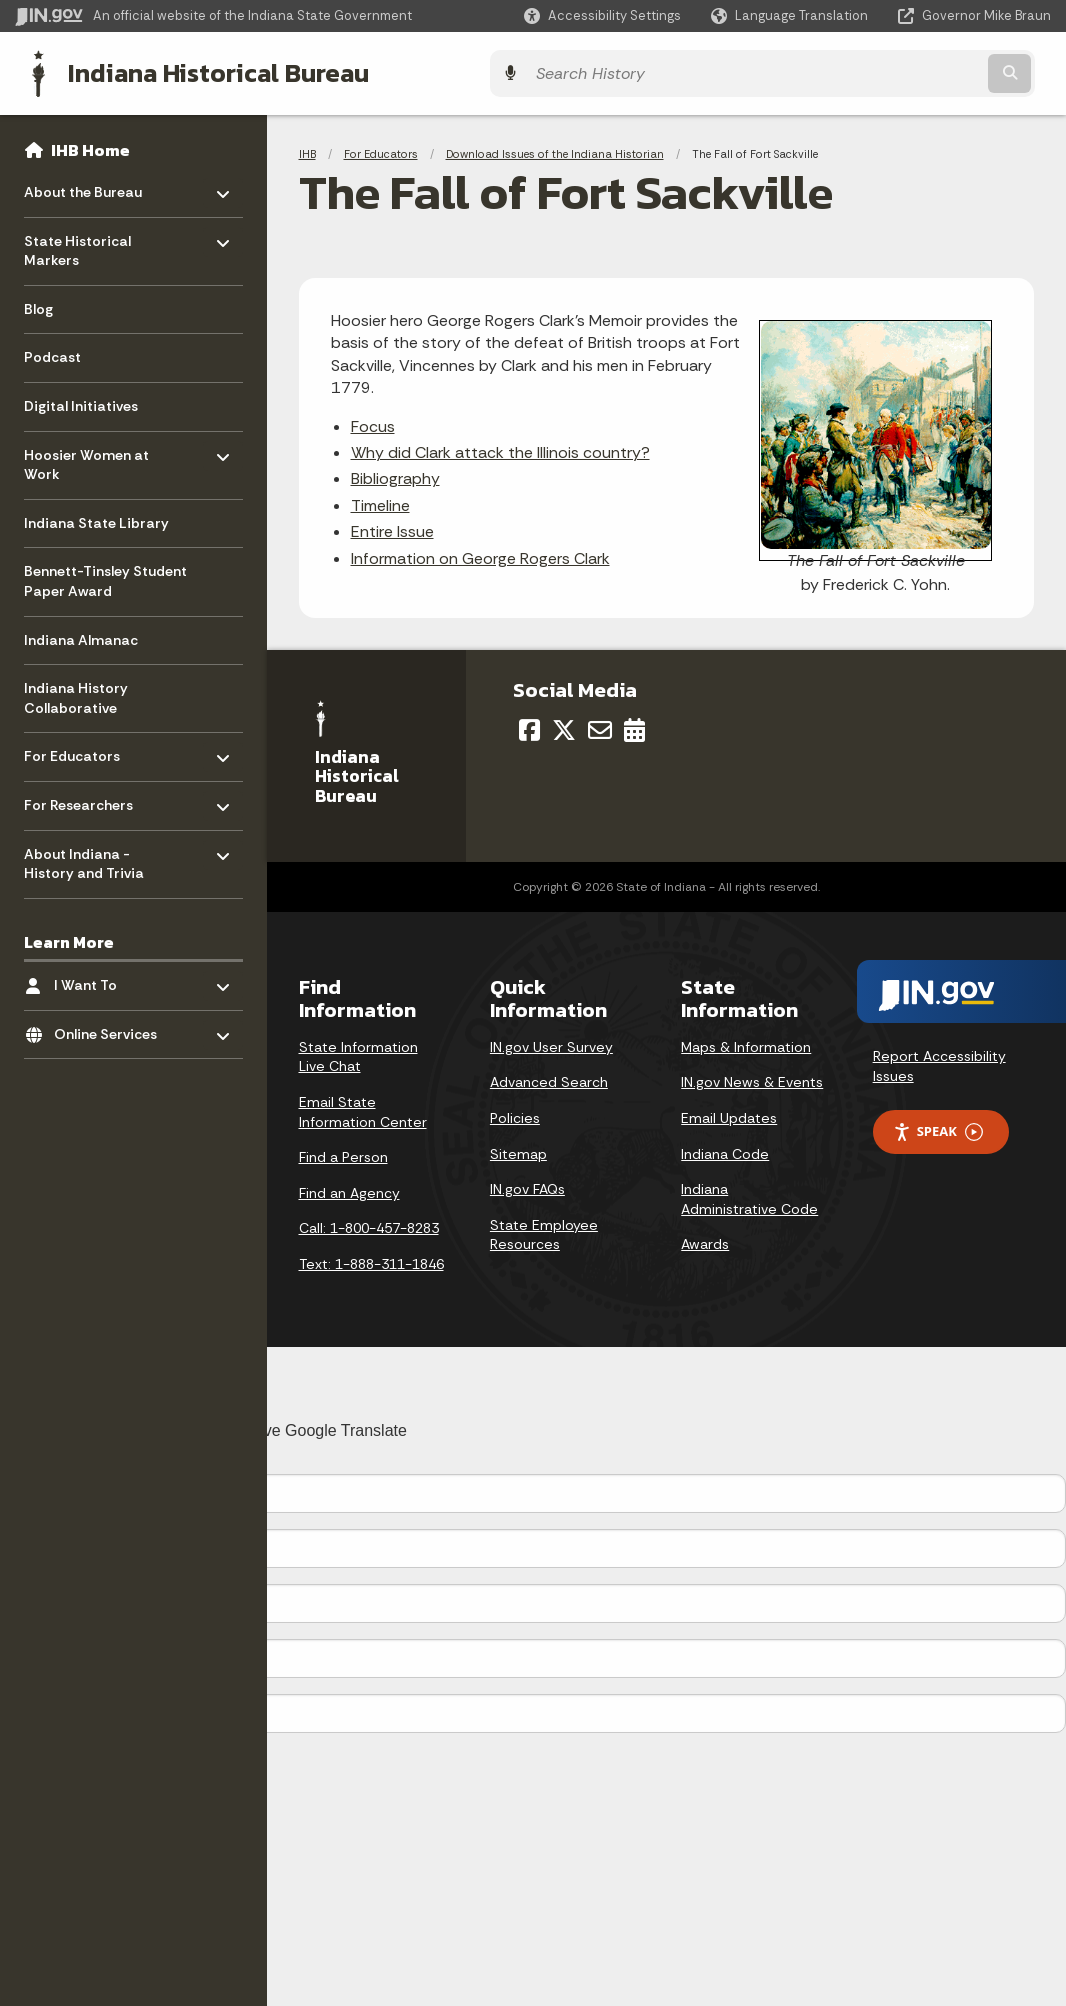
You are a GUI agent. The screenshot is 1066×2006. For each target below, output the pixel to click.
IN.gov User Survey (551, 1043)
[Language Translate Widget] (791, 16)
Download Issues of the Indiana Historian (555, 150)
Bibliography (395, 475)
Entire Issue (392, 528)
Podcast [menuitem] (52, 354)
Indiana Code (725, 1150)
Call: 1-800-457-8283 (369, 1225)
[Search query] (925, 71)
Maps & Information (746, 1043)
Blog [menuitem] (38, 305)
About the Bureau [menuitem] (83, 183)
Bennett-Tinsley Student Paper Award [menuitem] (105, 578)
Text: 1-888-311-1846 (371, 1261)
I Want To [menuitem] (112, 976)
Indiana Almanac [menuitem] (81, 636)
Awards (705, 1241)
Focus (373, 422)
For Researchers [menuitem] (82, 796)
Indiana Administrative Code (749, 1196)
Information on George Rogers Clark (480, 554)
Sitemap (518, 1150)
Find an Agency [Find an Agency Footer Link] (349, 1189)
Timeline (380, 501)
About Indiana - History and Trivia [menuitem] (84, 855)
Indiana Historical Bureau (201, 71)
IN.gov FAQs (527, 1186)
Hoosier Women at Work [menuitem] (86, 456)
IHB (307, 150)
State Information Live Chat (358, 1053)
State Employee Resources (544, 1231)
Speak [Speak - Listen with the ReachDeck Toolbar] (938, 1128)
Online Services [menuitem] (112, 1025)
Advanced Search (549, 1079)
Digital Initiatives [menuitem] (81, 402)
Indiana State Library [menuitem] (96, 519)
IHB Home (90, 146)
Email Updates (729, 1115)
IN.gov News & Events (752, 1079)
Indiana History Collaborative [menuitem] (76, 695)
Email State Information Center (363, 1109)
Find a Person (343, 1154)
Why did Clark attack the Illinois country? (500, 448)
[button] (602, 15)
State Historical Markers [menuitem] (82, 242)
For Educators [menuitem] (82, 747)
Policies (515, 1115)
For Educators (381, 150)
